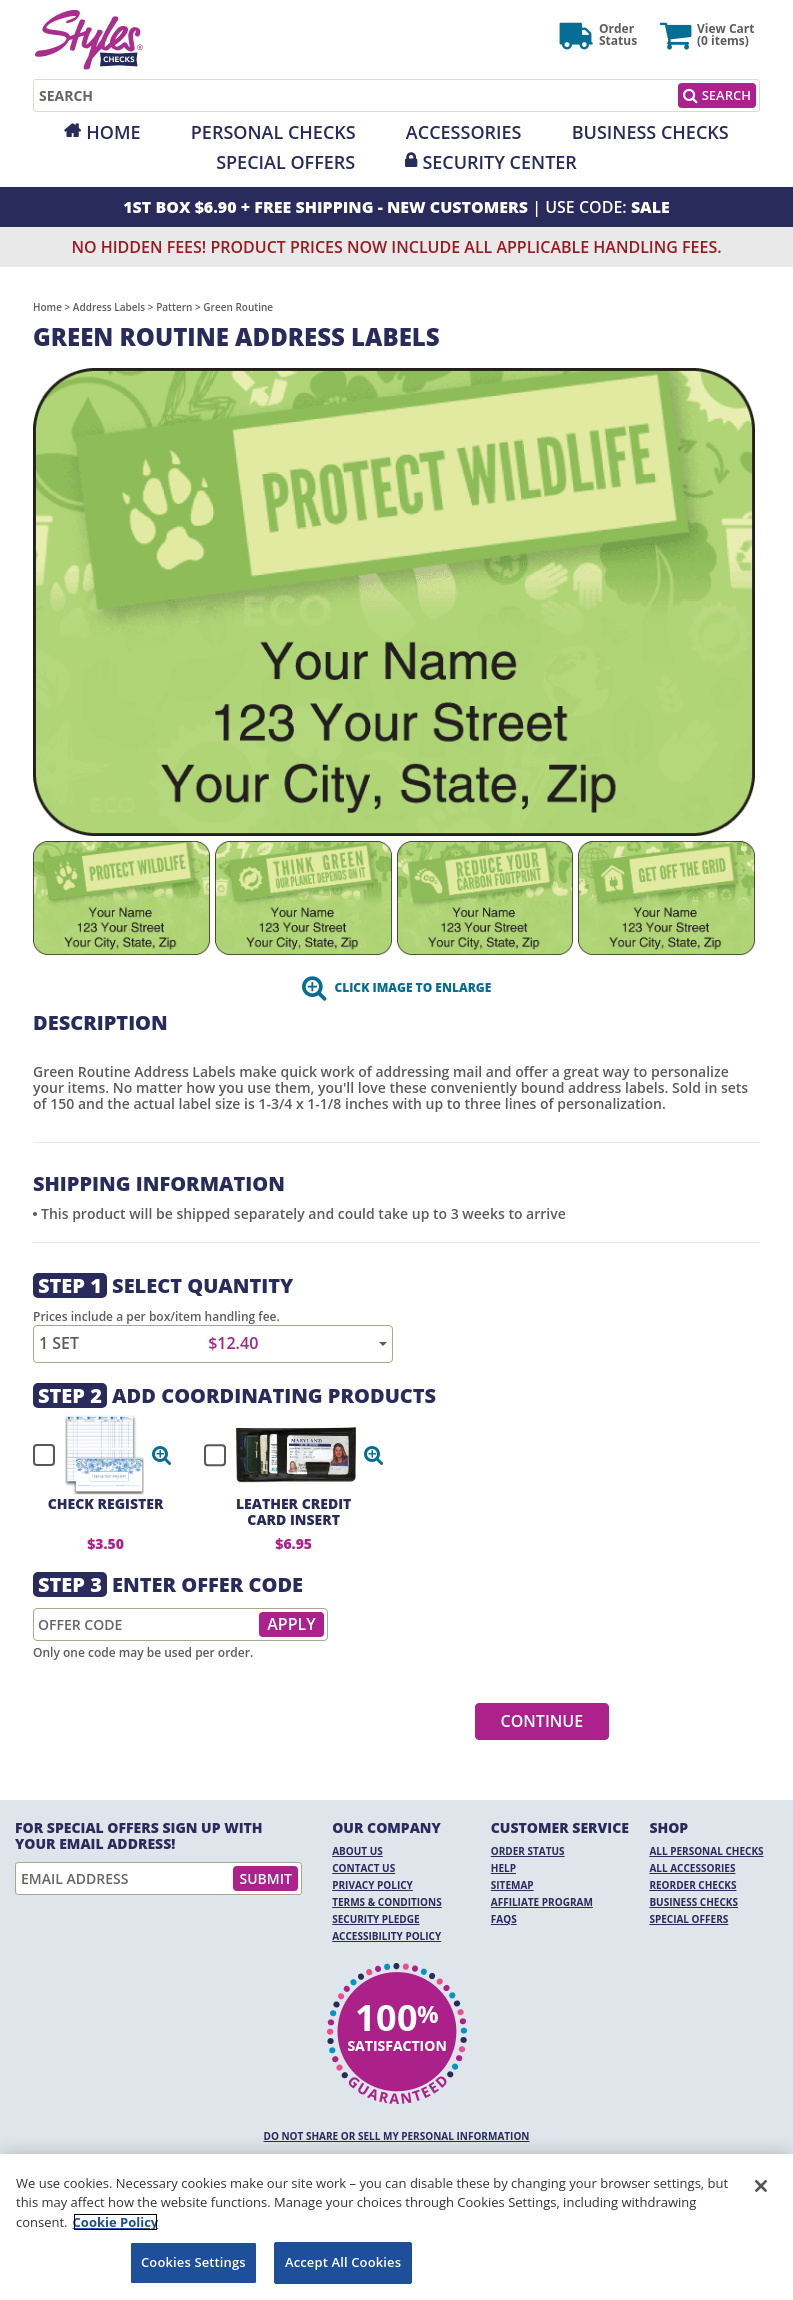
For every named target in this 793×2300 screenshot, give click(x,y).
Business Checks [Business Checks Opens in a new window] (693, 1902)
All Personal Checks (706, 1851)
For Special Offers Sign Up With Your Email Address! (139, 1836)
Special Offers (285, 162)
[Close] (761, 2186)
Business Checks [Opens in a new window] (650, 132)
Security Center (499, 162)
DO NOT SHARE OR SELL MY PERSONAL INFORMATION (397, 2136)
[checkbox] (93, 1455)
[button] (162, 1455)
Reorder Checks (692, 1885)
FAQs (504, 1919)
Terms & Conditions (387, 1902)
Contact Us (363, 1868)
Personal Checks (273, 132)
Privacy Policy (372, 1885)
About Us (357, 1851)
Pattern (174, 307)
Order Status (528, 1851)
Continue (542, 1721)
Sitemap (512, 1885)
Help (503, 1868)
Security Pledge (375, 1919)
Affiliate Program (542, 1902)
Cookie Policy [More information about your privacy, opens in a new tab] (116, 2222)
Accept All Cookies (343, 2262)
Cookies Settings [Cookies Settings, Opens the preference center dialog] (193, 2262)
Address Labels (109, 307)
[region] (396, 2227)
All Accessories (692, 1868)
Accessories (464, 132)
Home (113, 132)
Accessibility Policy (386, 1936)
